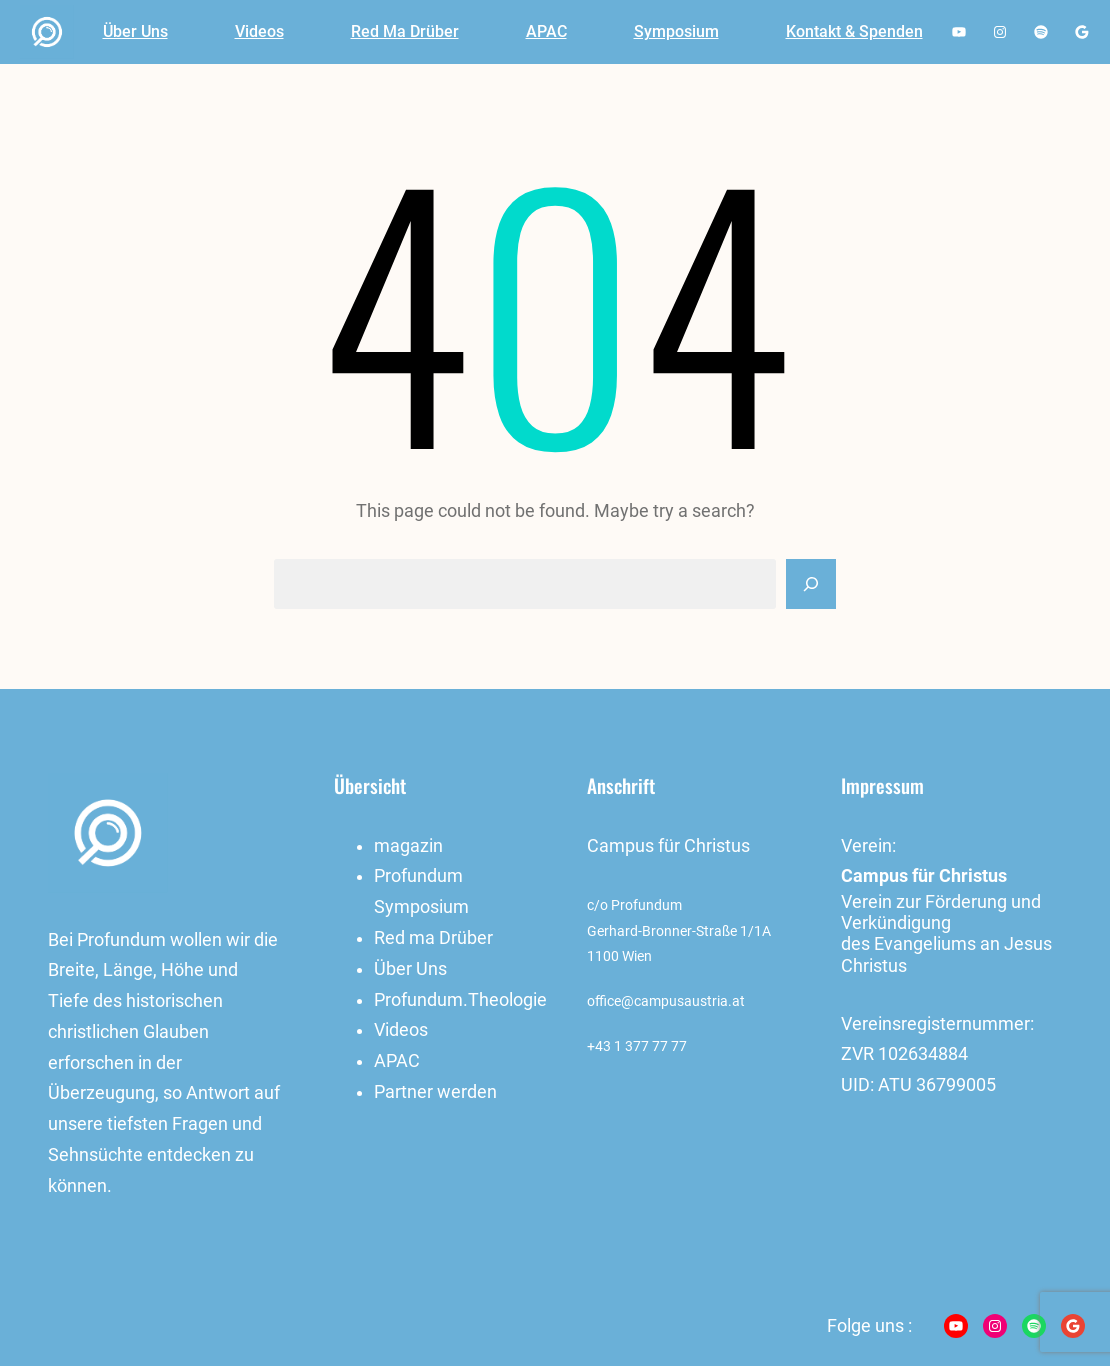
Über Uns (410, 969)
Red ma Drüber (433, 938)
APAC (397, 1061)
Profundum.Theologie (460, 1000)
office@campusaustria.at (666, 1001)
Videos (401, 1030)
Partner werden (435, 1092)
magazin (408, 846)
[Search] (811, 584)
